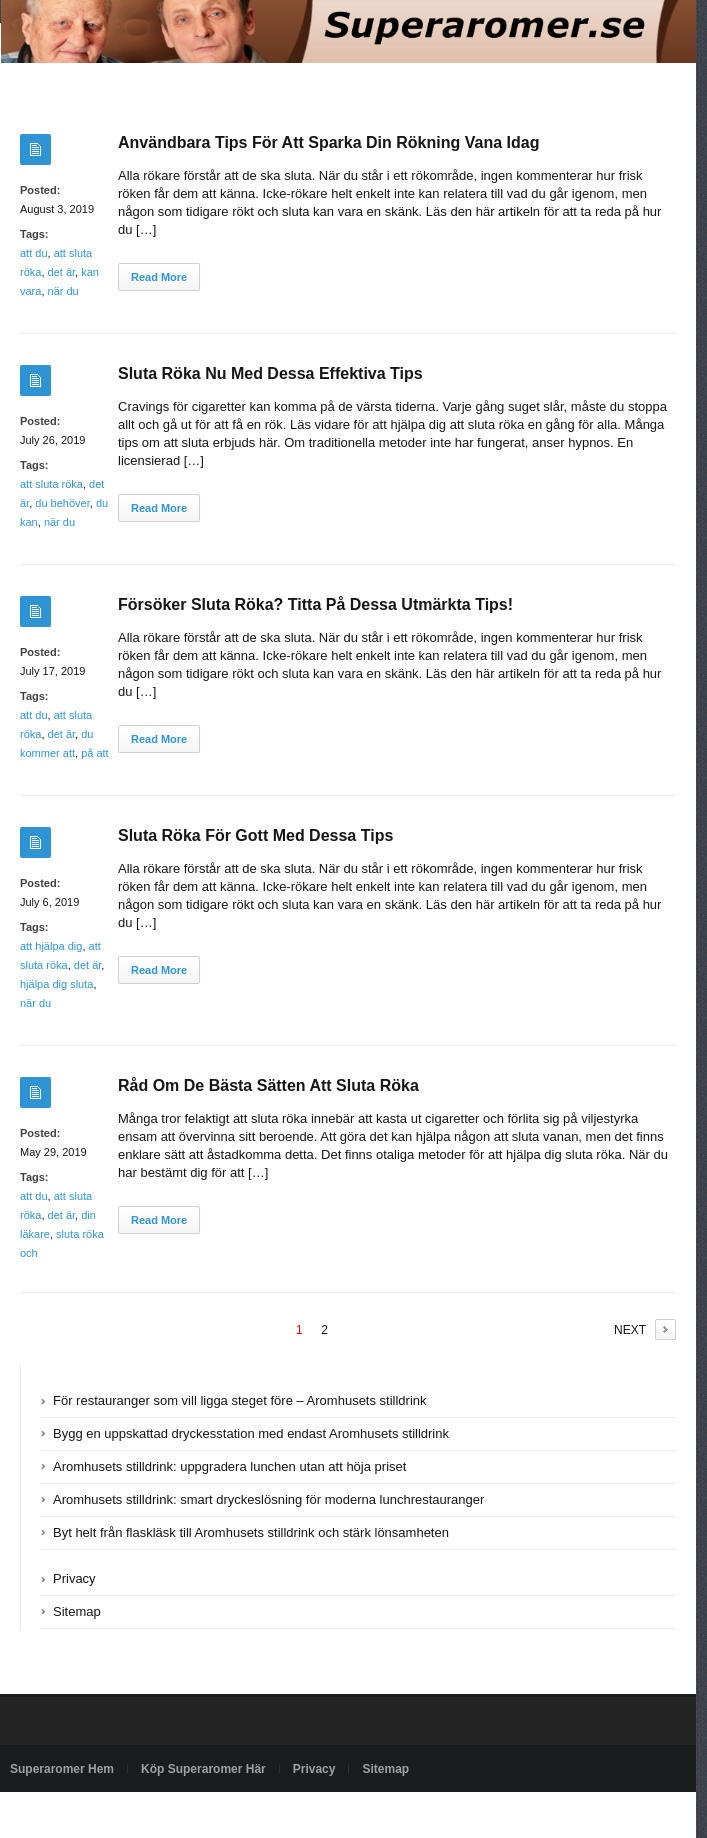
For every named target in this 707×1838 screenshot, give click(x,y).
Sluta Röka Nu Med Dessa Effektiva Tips (270, 373)
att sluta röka (51, 484)
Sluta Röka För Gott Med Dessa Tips (255, 835)
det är (62, 272)
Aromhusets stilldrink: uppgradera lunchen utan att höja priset (229, 1466)
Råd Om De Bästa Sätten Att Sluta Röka (268, 1085)
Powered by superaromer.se (85, 1815)
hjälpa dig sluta (56, 984)
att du (34, 253)
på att (95, 753)
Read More (159, 277)
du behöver (62, 503)
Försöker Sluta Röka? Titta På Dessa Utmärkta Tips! (315, 604)
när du (63, 291)
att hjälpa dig (51, 946)
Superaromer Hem (62, 1769)
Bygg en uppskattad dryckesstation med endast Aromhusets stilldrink (251, 1433)
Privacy (74, 1578)
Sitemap (77, 1611)
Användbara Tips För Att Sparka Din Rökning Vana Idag (328, 142)
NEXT (630, 1330)
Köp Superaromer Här (203, 1769)
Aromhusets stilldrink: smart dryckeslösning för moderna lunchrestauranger (268, 1499)
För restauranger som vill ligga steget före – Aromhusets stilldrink (240, 1400)
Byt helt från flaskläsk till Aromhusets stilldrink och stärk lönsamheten (251, 1532)
